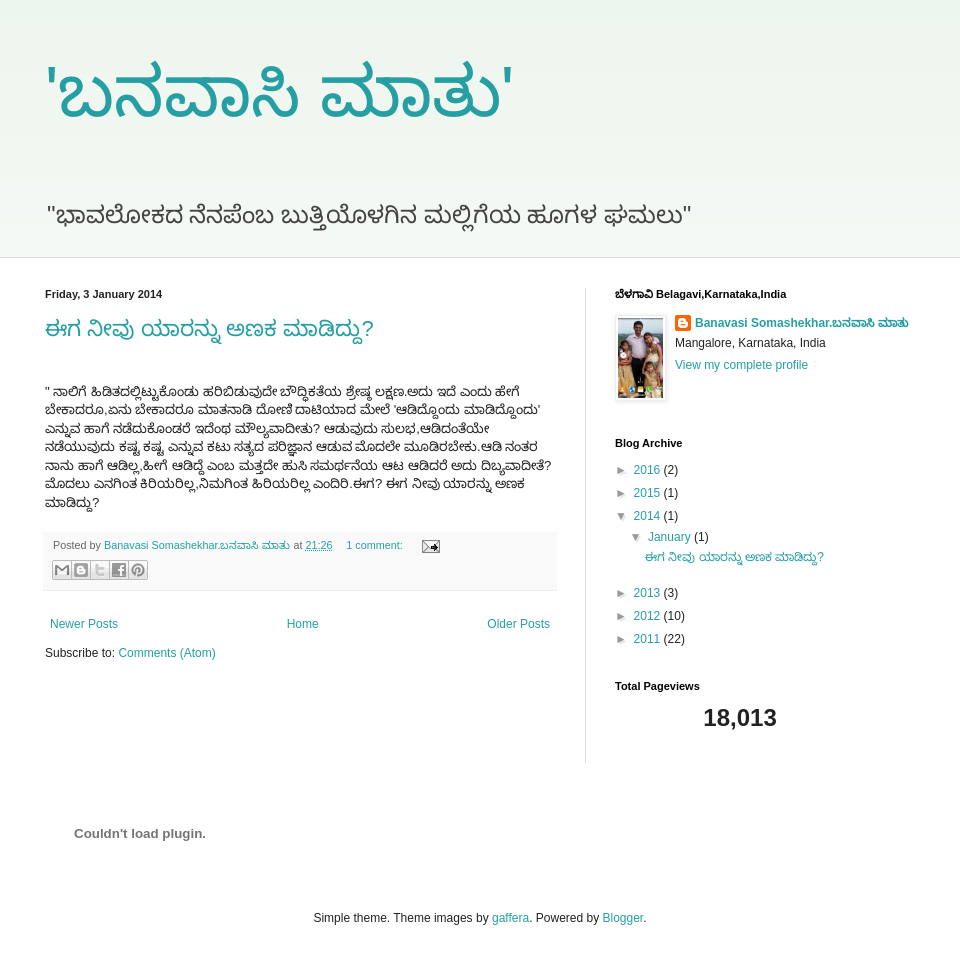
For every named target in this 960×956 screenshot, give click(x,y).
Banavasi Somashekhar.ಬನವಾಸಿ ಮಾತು (801, 323)
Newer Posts (84, 624)
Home (303, 624)
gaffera (510, 918)
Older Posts (518, 624)
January (671, 537)
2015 (649, 493)
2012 (649, 616)
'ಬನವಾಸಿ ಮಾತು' (279, 92)
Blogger (623, 918)
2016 (649, 470)
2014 (649, 516)
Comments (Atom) (166, 653)
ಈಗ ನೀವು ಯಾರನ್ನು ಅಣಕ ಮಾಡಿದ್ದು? (209, 328)
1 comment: (375, 545)
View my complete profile (741, 365)
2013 (649, 593)
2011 (649, 639)
